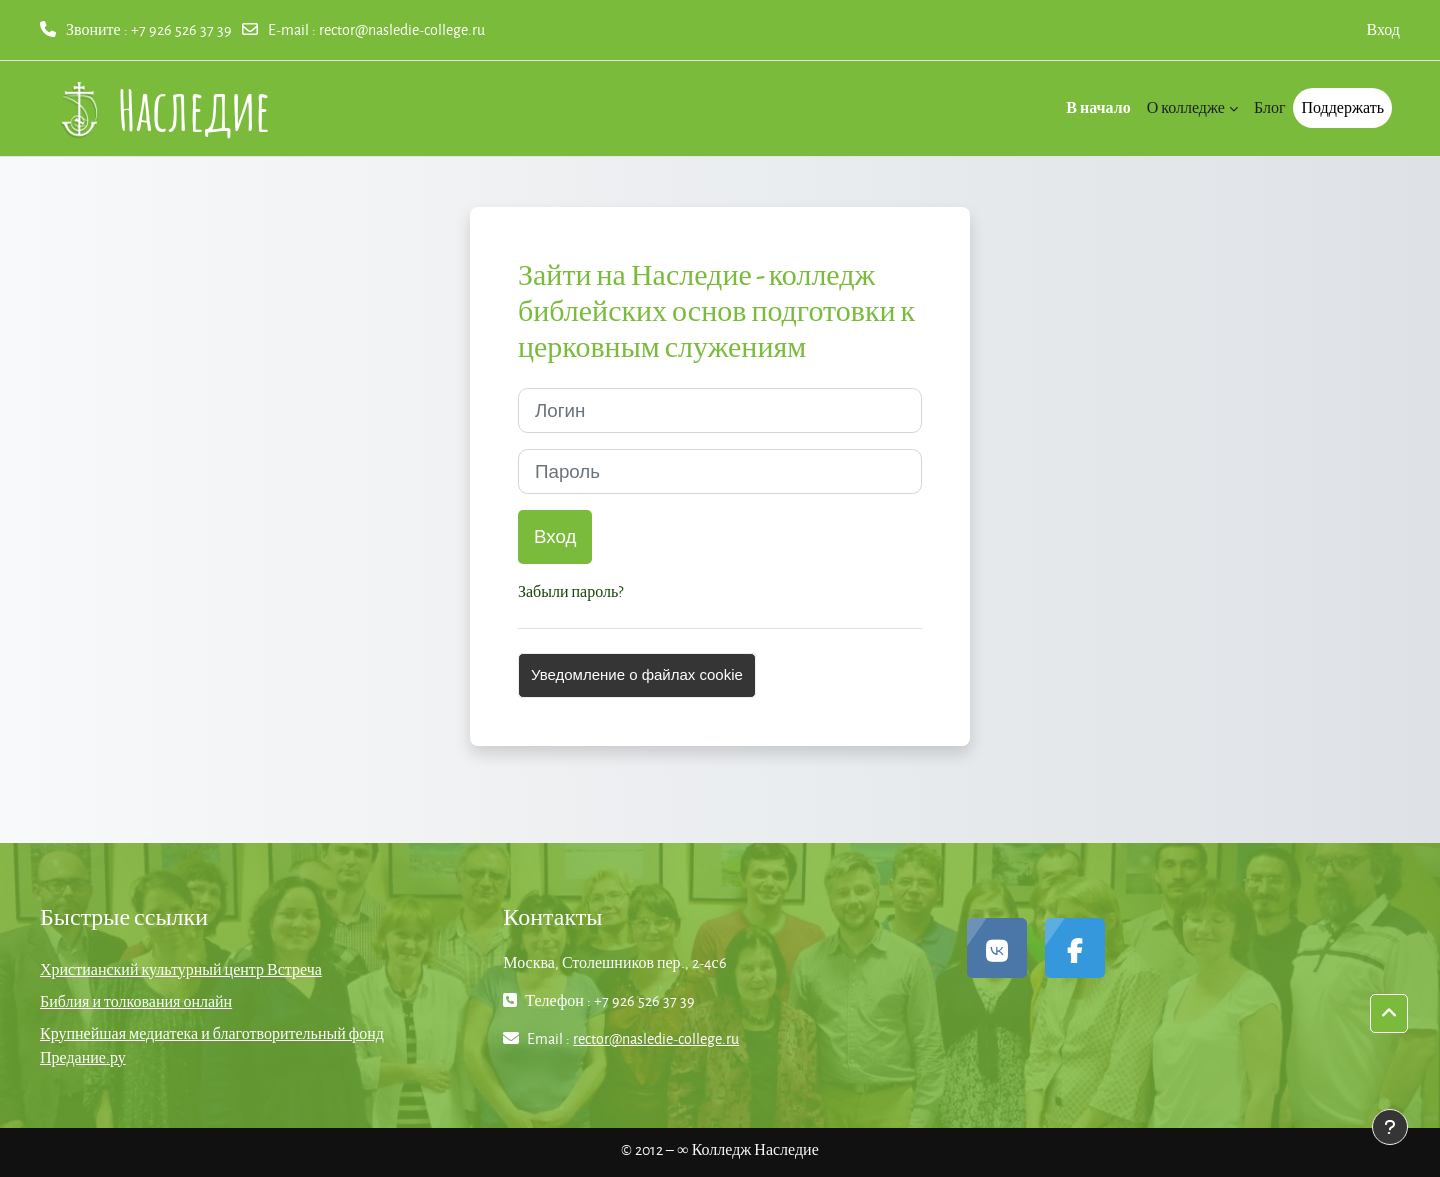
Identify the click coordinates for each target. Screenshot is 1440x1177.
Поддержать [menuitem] (1342, 107)
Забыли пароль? (570, 591)
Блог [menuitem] (1270, 107)
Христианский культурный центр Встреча (181, 969)
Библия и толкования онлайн (136, 1001)
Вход (1383, 29)
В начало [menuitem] (1098, 107)
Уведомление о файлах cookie (637, 674)
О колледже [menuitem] (1186, 107)
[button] (1389, 1014)
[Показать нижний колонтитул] (1390, 1127)
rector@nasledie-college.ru (402, 29)
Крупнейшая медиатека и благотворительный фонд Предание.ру (212, 1045)
